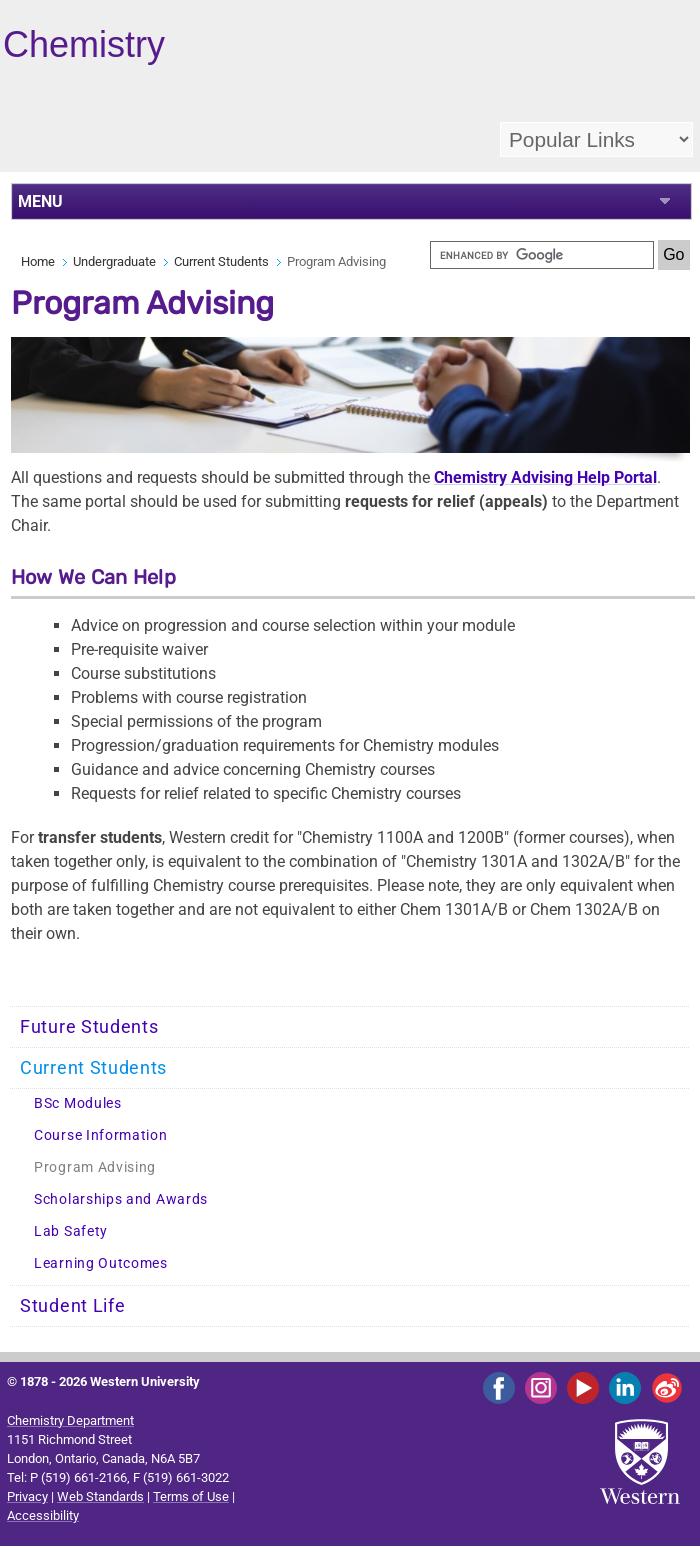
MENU (40, 201)
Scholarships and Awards (121, 1199)
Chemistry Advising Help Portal (545, 477)
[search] (542, 255)
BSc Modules (78, 1103)
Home (38, 261)
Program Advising (95, 1167)
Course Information (101, 1135)
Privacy (27, 1496)
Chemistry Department (70, 1420)
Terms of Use (191, 1496)
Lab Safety (71, 1231)
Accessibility (43, 1515)
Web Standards (100, 1496)
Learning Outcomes (101, 1263)
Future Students (89, 1027)
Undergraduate (114, 261)
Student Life (72, 1306)
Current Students (221, 261)
